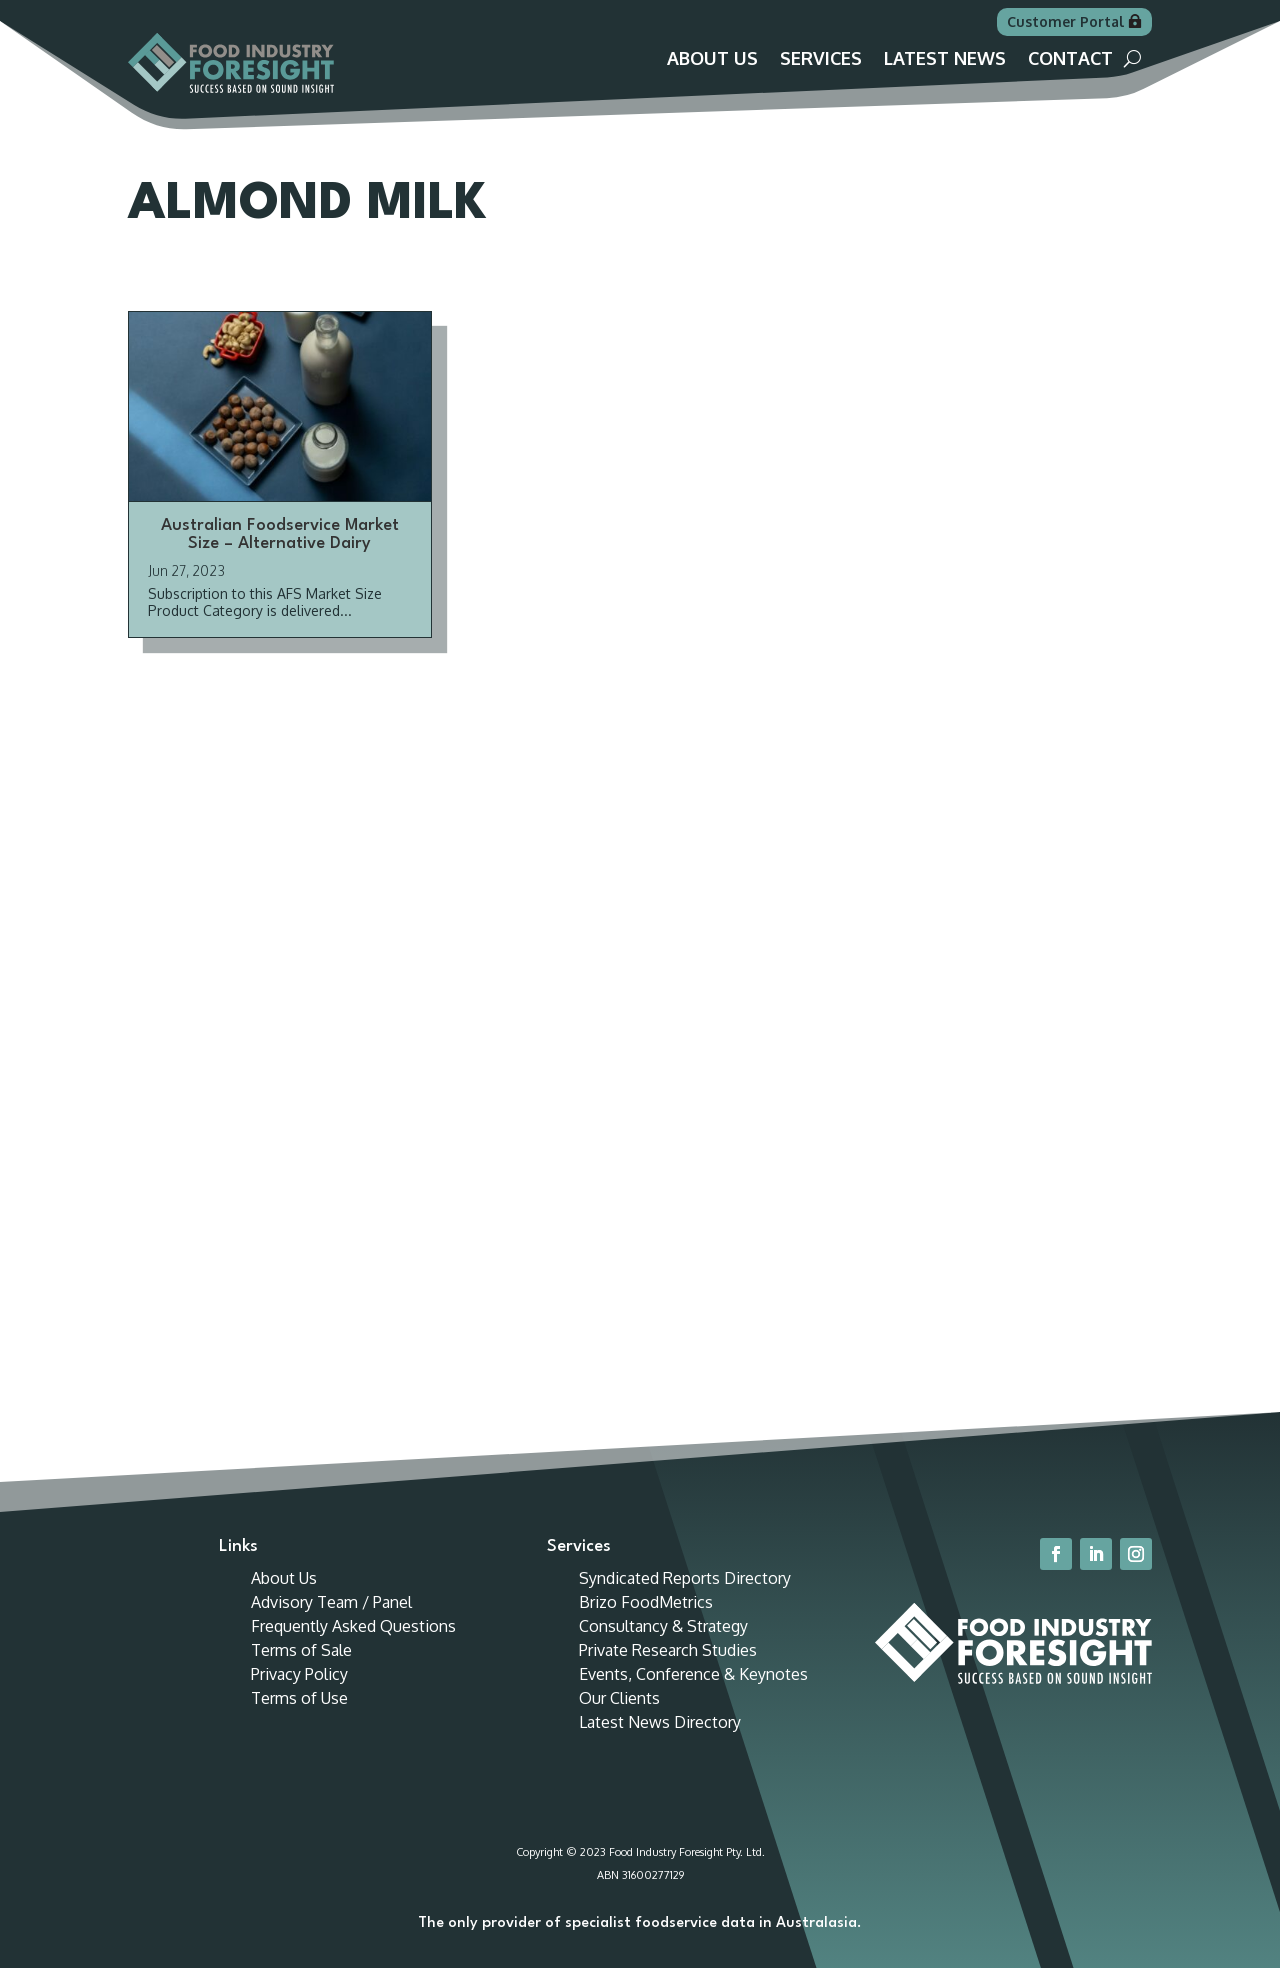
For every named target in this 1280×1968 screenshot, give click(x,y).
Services (821, 60)
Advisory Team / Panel (331, 1602)
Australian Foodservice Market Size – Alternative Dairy (280, 534)
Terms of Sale (301, 1650)
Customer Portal (1065, 21)
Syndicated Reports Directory (685, 1578)
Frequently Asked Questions (353, 1626)
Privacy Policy (299, 1674)
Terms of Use (299, 1698)
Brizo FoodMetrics (646, 1602)
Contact (1070, 60)
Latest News (945, 60)
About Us (712, 60)
